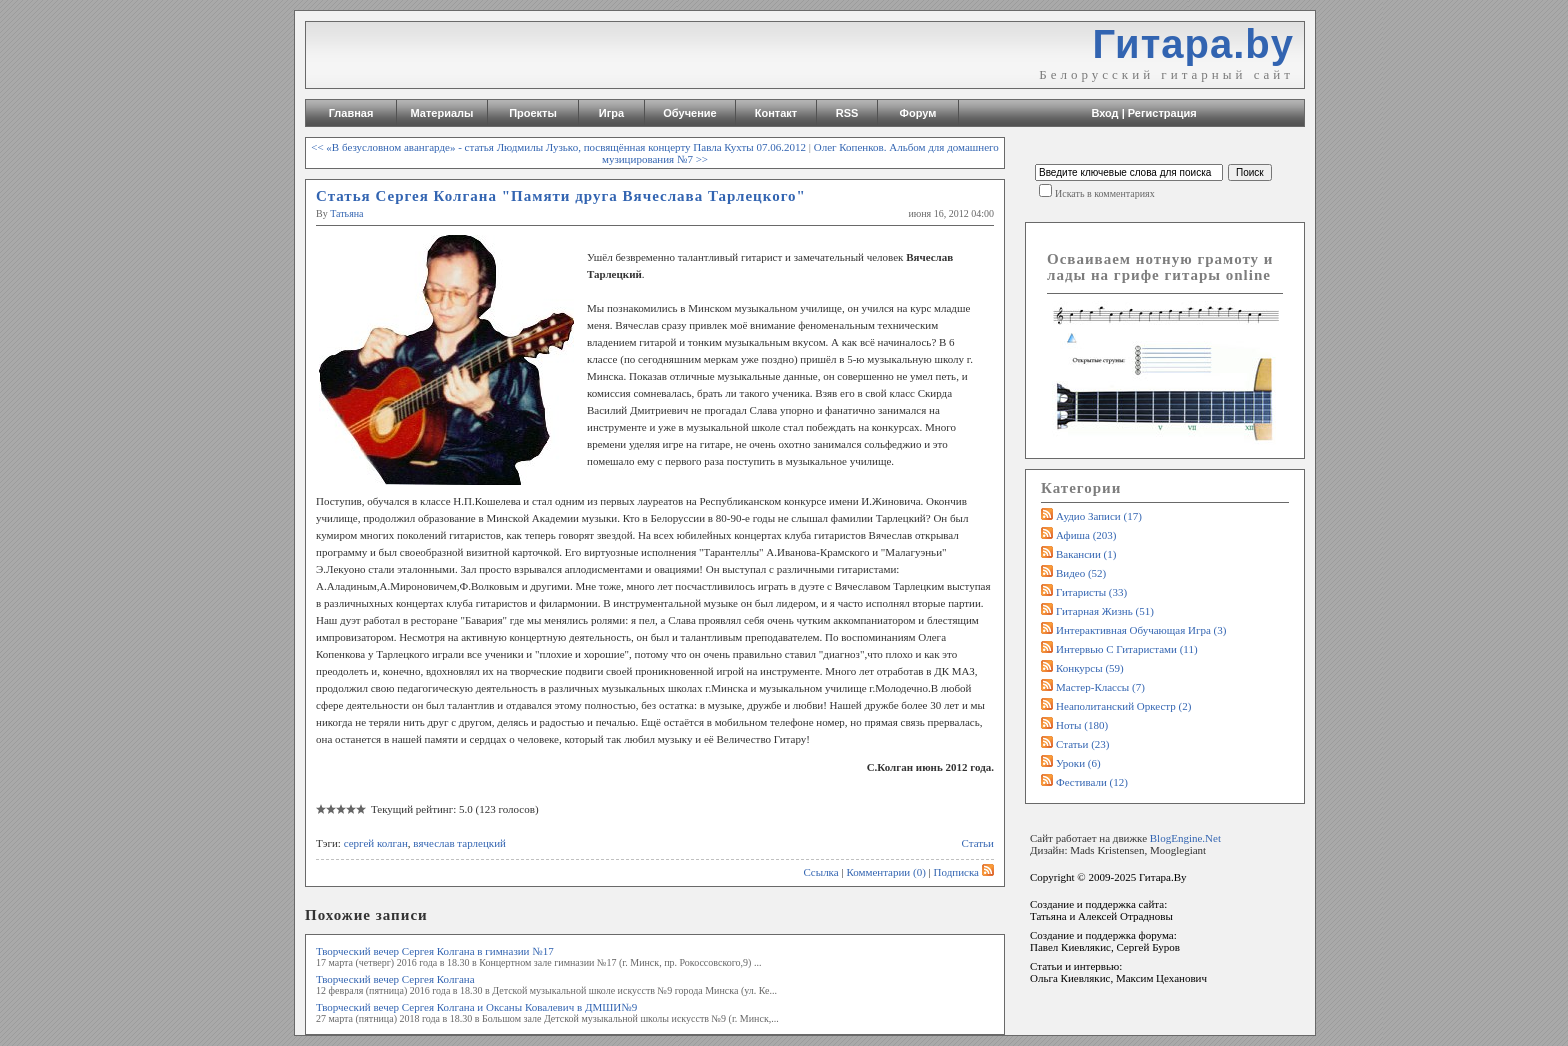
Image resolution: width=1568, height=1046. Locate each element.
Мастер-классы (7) (1100, 687)
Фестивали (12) (1092, 782)
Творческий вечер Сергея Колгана (395, 979)
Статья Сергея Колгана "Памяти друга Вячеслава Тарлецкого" (561, 196)
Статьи (978, 843)
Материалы (442, 113)
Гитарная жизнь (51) (1105, 611)
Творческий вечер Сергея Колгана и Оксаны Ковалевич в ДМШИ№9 (476, 1007)
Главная (351, 113)
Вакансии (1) (1086, 554)
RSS (847, 113)
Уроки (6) (1078, 763)
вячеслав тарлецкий (459, 843)
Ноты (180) (1082, 725)
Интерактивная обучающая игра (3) (1141, 630)
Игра (611, 113)
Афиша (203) (1086, 535)
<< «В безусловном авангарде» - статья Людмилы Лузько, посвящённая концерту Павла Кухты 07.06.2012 (558, 147)
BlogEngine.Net (1185, 838)
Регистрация (1162, 113)
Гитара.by (1193, 44)
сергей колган (376, 843)
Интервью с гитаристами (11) (1127, 649)
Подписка (964, 872)
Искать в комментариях (1105, 193)
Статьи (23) (1083, 744)
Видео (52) (1081, 573)
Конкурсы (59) (1090, 668)
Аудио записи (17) (1099, 516)
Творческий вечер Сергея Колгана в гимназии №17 (435, 951)
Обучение (689, 113)
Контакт (776, 113)
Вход (1104, 113)
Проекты (533, 113)
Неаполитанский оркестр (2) (1123, 706)
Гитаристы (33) (1091, 592)
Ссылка (820, 872)
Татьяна (346, 213)
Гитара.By (1163, 877)
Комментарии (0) (885, 872)
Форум (918, 113)
